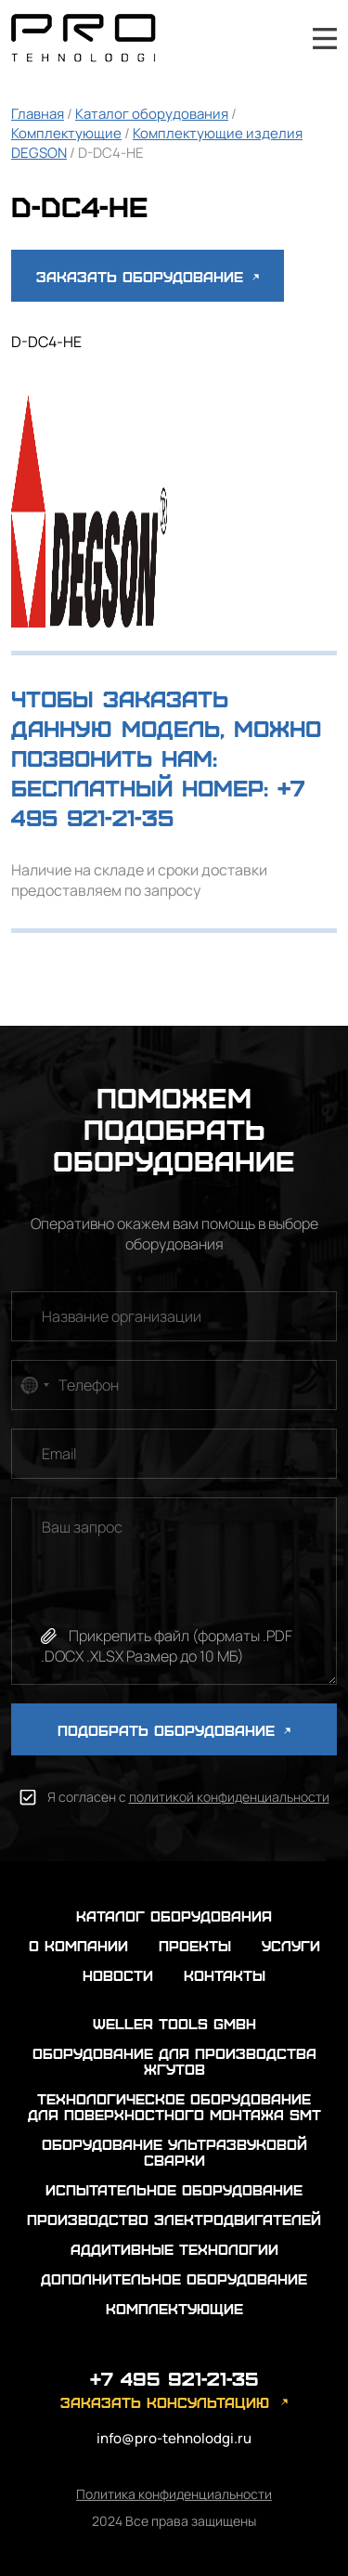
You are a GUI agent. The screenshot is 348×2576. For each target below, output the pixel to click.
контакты (224, 1975)
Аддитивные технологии (174, 2249)
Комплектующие (66, 133)
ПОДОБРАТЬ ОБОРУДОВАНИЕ (174, 1730)
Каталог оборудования (151, 113)
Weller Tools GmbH (174, 2023)
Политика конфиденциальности (174, 2494)
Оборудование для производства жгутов (174, 2061)
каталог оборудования (174, 1915)
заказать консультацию (164, 2402)
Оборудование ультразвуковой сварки (174, 2152)
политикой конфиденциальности (229, 1797)
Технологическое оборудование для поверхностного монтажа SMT (174, 2106)
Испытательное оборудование (174, 2189)
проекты (195, 1945)
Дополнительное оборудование (174, 2278)
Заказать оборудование (147, 276)
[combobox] (33, 1385)
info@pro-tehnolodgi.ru (174, 2438)
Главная (37, 113)
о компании (78, 1945)
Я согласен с (188, 1797)
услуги (291, 1945)
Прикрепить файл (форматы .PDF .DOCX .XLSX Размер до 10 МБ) (166, 1645)
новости (118, 1975)
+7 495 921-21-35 (275, 38)
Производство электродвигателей (174, 2219)
